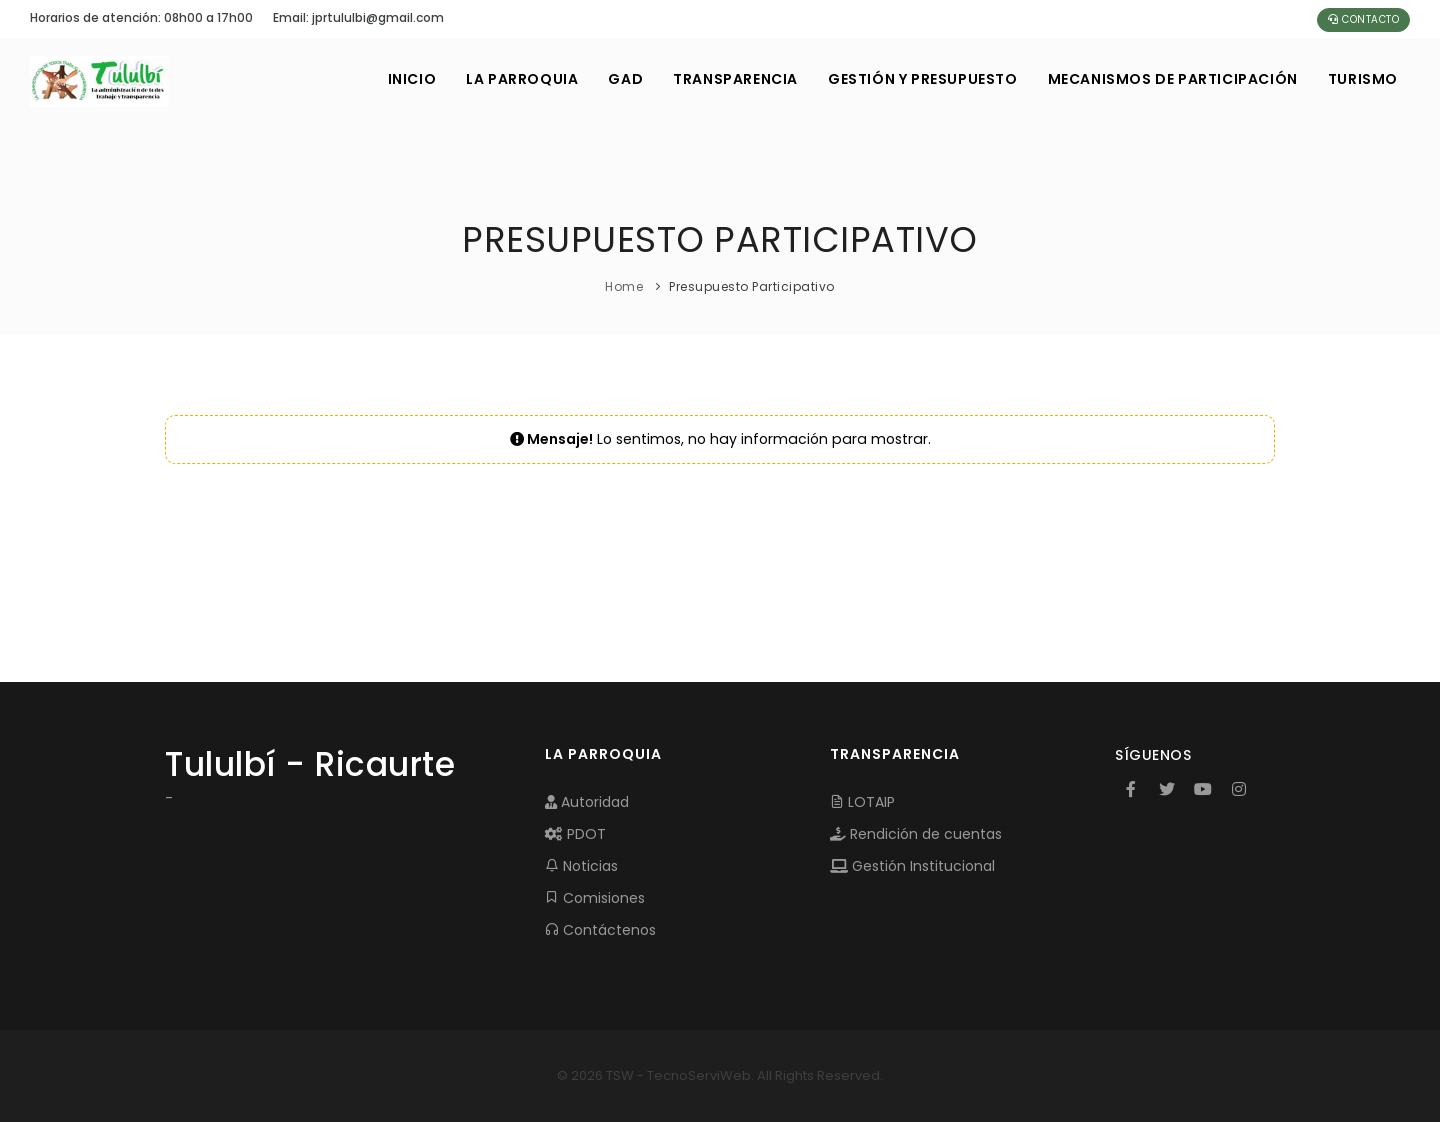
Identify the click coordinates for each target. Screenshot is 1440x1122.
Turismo (1363, 79)
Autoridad (587, 802)
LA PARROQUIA (522, 79)
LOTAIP (862, 802)
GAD (625, 79)
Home (624, 286)
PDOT (575, 834)
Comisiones (595, 898)
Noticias (581, 866)
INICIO (412, 79)
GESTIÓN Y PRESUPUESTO (923, 79)
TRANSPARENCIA (735, 79)
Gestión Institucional (912, 866)
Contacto (1363, 19)
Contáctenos (600, 930)
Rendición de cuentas (916, 834)
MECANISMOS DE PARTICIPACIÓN (1173, 79)
